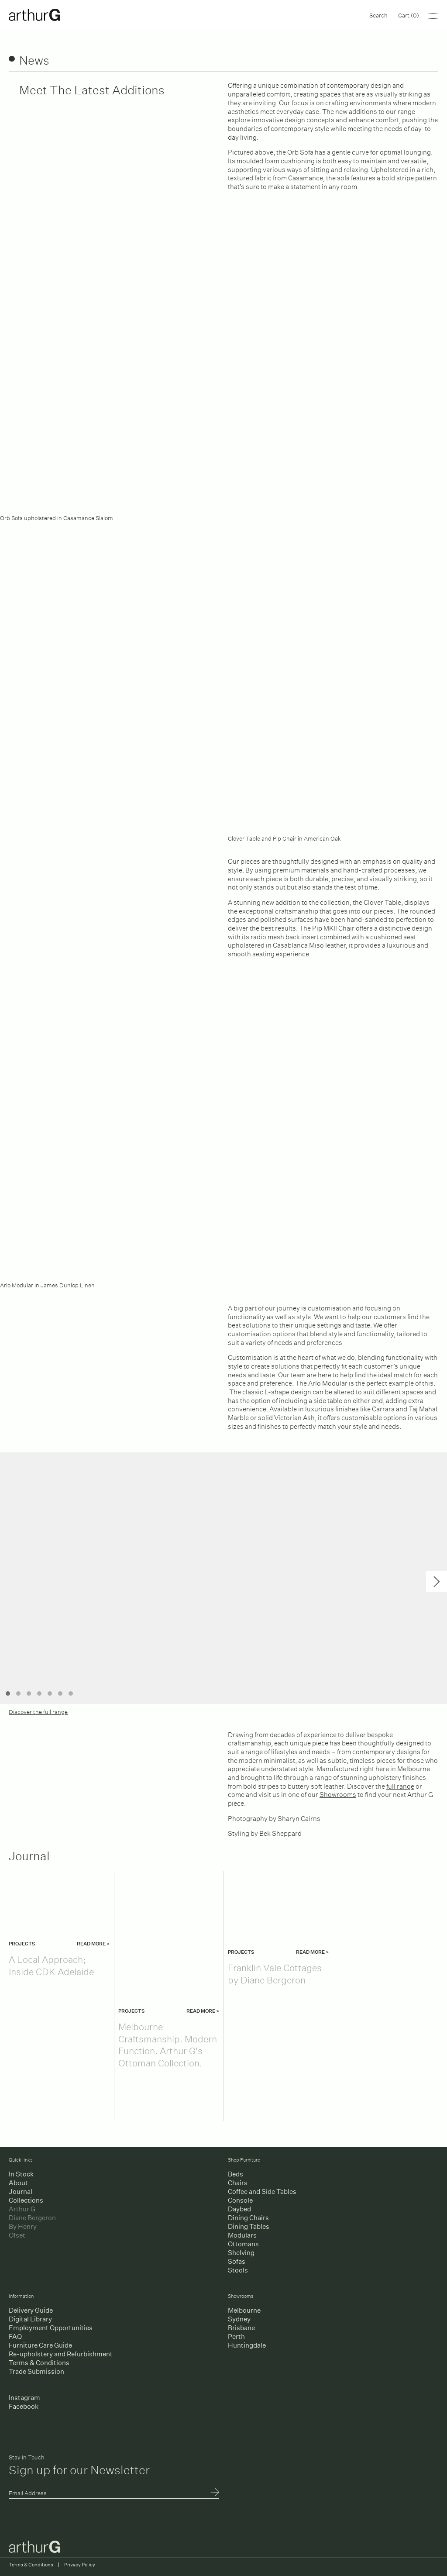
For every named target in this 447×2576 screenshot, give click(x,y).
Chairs (238, 2183)
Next (436, 1581)
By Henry (23, 2226)
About (18, 2183)
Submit (214, 2493)
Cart (408, 14)
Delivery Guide (31, 2310)
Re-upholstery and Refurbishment (61, 2354)
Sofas (236, 2261)
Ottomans (243, 2244)
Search (378, 14)
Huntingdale (247, 2345)
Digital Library (30, 2319)
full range (400, 1785)
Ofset (17, 2235)
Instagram (24, 2397)
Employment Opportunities (51, 2328)
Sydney (239, 2319)
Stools (238, 2270)
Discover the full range (38, 1711)
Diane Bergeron (32, 2218)
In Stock (21, 2174)
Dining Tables (248, 2226)
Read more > (93, 1944)
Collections (26, 2200)
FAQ (15, 2336)
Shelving (241, 2252)
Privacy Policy (79, 2565)
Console (240, 2200)
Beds (235, 2174)
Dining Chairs (248, 2218)
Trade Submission (36, 2371)
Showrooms (338, 1794)
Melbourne (244, 2310)
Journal (20, 2191)
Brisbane (241, 2328)
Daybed (239, 2209)
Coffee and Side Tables (262, 2191)
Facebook (23, 2406)
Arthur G (22, 2209)
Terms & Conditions (39, 2363)
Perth (236, 2336)
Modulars (242, 2235)
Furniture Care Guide (40, 2345)
